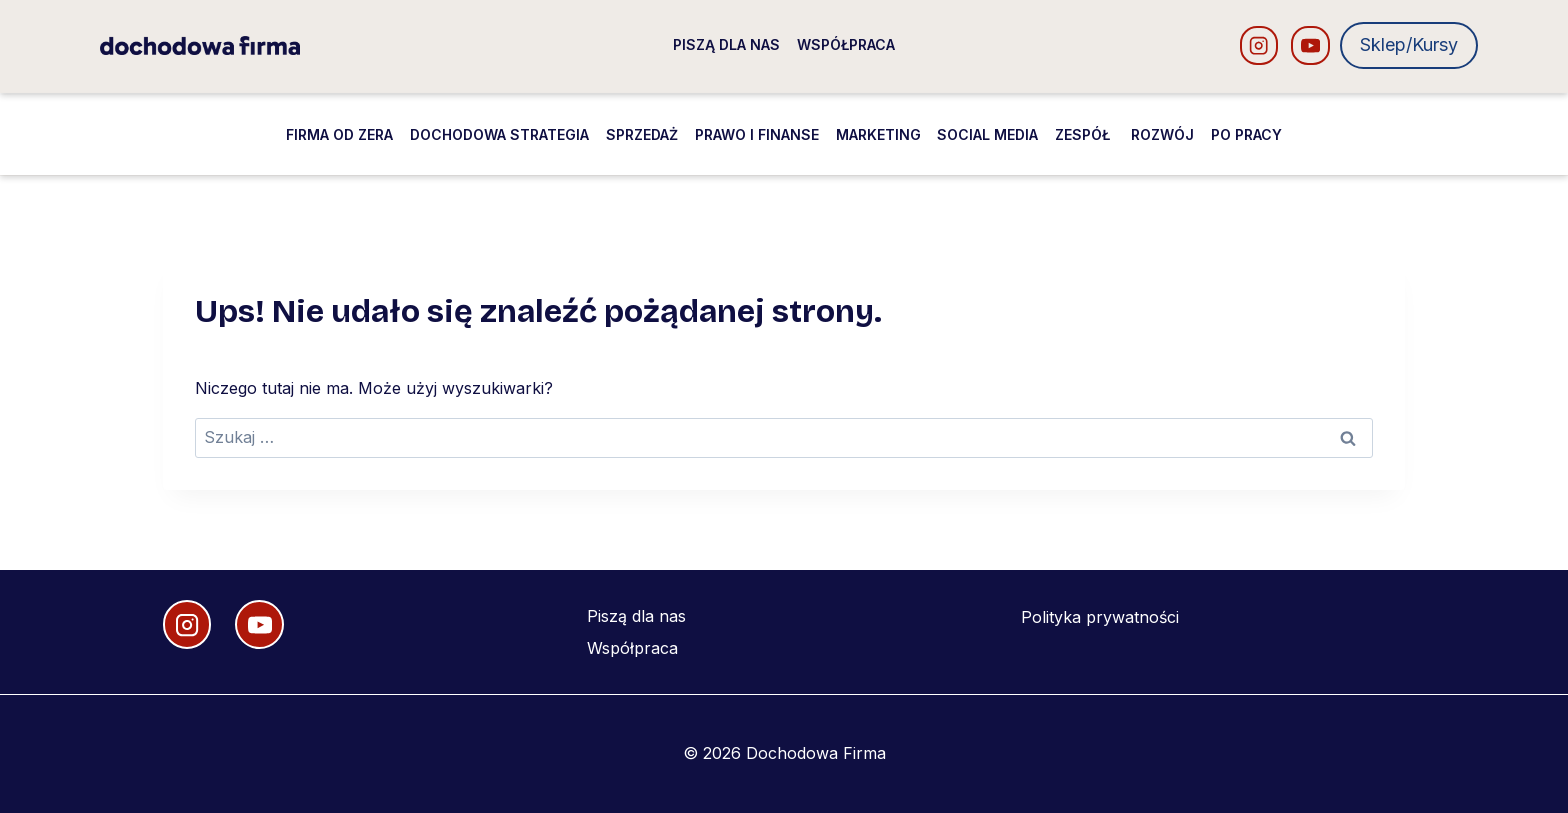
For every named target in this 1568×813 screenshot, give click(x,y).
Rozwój (1162, 134)
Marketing (878, 134)
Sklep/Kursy (1409, 44)
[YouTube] (1310, 45)
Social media (987, 134)
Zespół (1084, 134)
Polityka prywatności (1100, 617)
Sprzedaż (642, 134)
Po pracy (1246, 134)
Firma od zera (339, 134)
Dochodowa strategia (499, 134)
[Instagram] (1259, 45)
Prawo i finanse (757, 134)
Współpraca (846, 44)
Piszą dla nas (726, 44)
